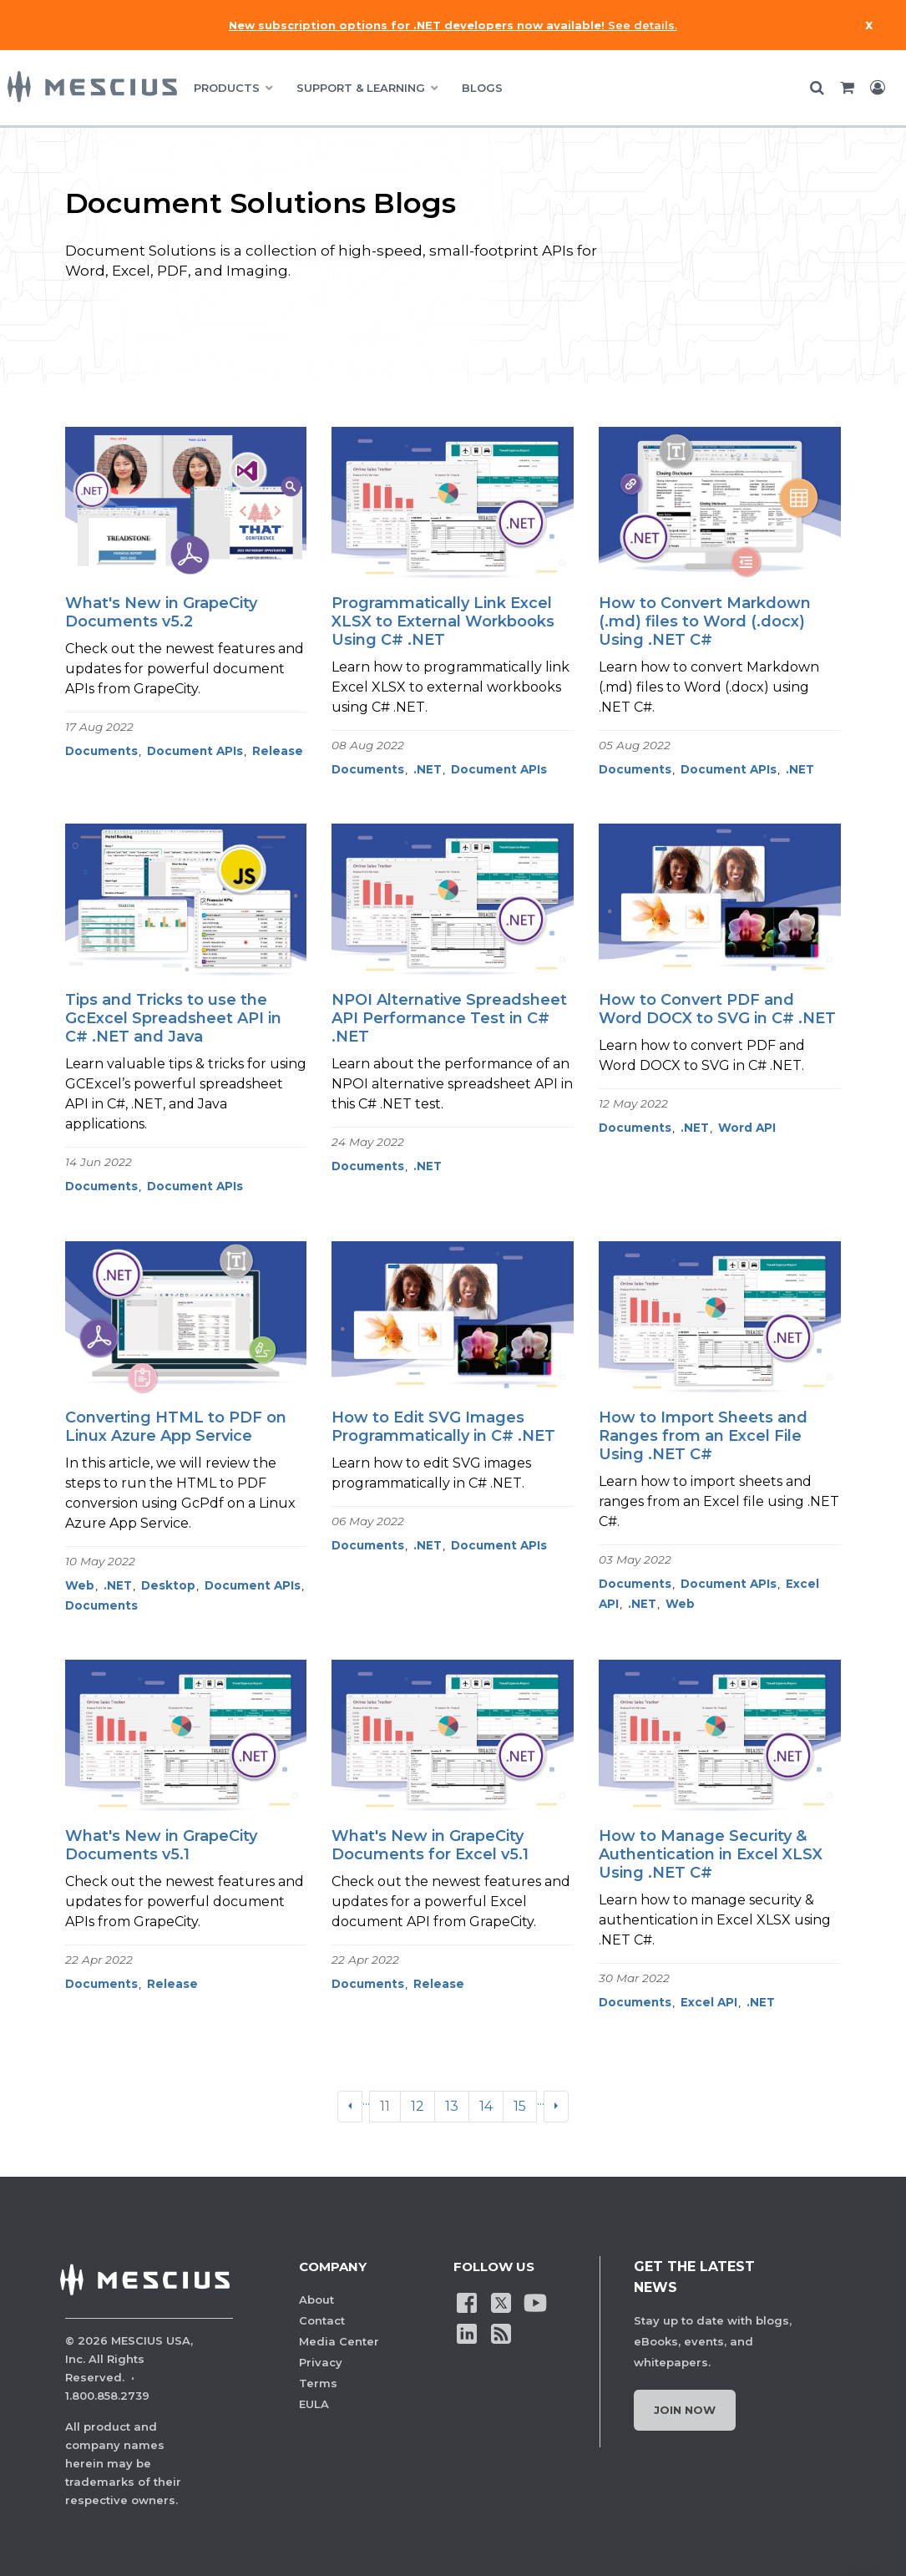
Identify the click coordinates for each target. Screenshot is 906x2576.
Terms (318, 2383)
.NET (427, 769)
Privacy (320, 2362)
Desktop (168, 1585)
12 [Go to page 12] (417, 2106)
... (366, 2100)
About (316, 2299)
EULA (314, 2404)
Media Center (339, 2341)
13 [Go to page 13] (451, 2106)
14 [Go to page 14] (486, 2106)
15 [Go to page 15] (520, 2106)
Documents (101, 751)
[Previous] (349, 2106)
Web (79, 1585)
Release (277, 751)
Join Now (685, 2409)
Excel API (709, 2002)
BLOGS (482, 87)
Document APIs (195, 751)
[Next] (556, 2106)
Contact (322, 2320)
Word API (747, 1127)
